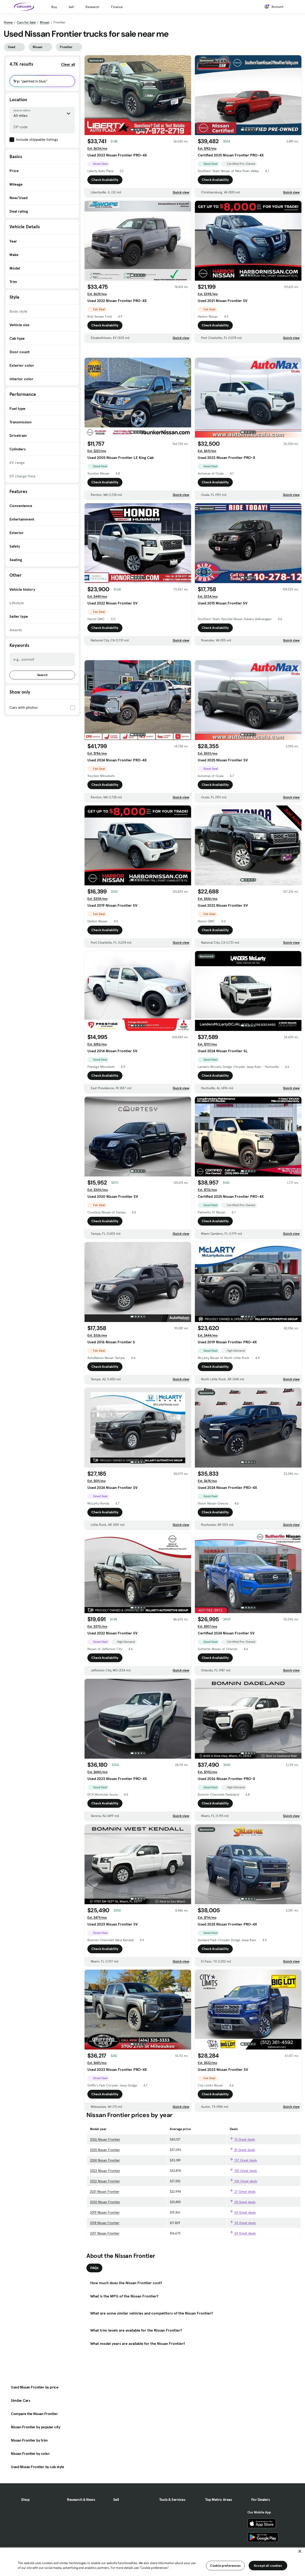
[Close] (300, 2551)
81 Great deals (242, 2216)
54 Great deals (243, 2299)
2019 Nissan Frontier (105, 2279)
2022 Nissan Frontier (105, 2247)
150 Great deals (243, 2237)
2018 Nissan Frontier (104, 2289)
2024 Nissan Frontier (105, 2226)
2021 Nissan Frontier (104, 2258)
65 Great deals (243, 2279)
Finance (117, 7)
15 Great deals (242, 2206)
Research (92, 7)
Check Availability (104, 180)
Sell (71, 7)
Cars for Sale (26, 22)
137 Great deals (243, 2226)
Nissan (44, 22)
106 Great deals (243, 2247)
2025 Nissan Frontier (105, 2216)
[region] (152, 2561)
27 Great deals (243, 2258)
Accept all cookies (268, 2565)
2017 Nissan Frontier (104, 2299)
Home (8, 22)
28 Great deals (243, 2268)
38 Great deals (243, 2289)
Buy (54, 7)
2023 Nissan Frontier (105, 2237)
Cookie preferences (225, 2565)
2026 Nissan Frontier (105, 2206)
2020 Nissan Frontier (105, 2268)
